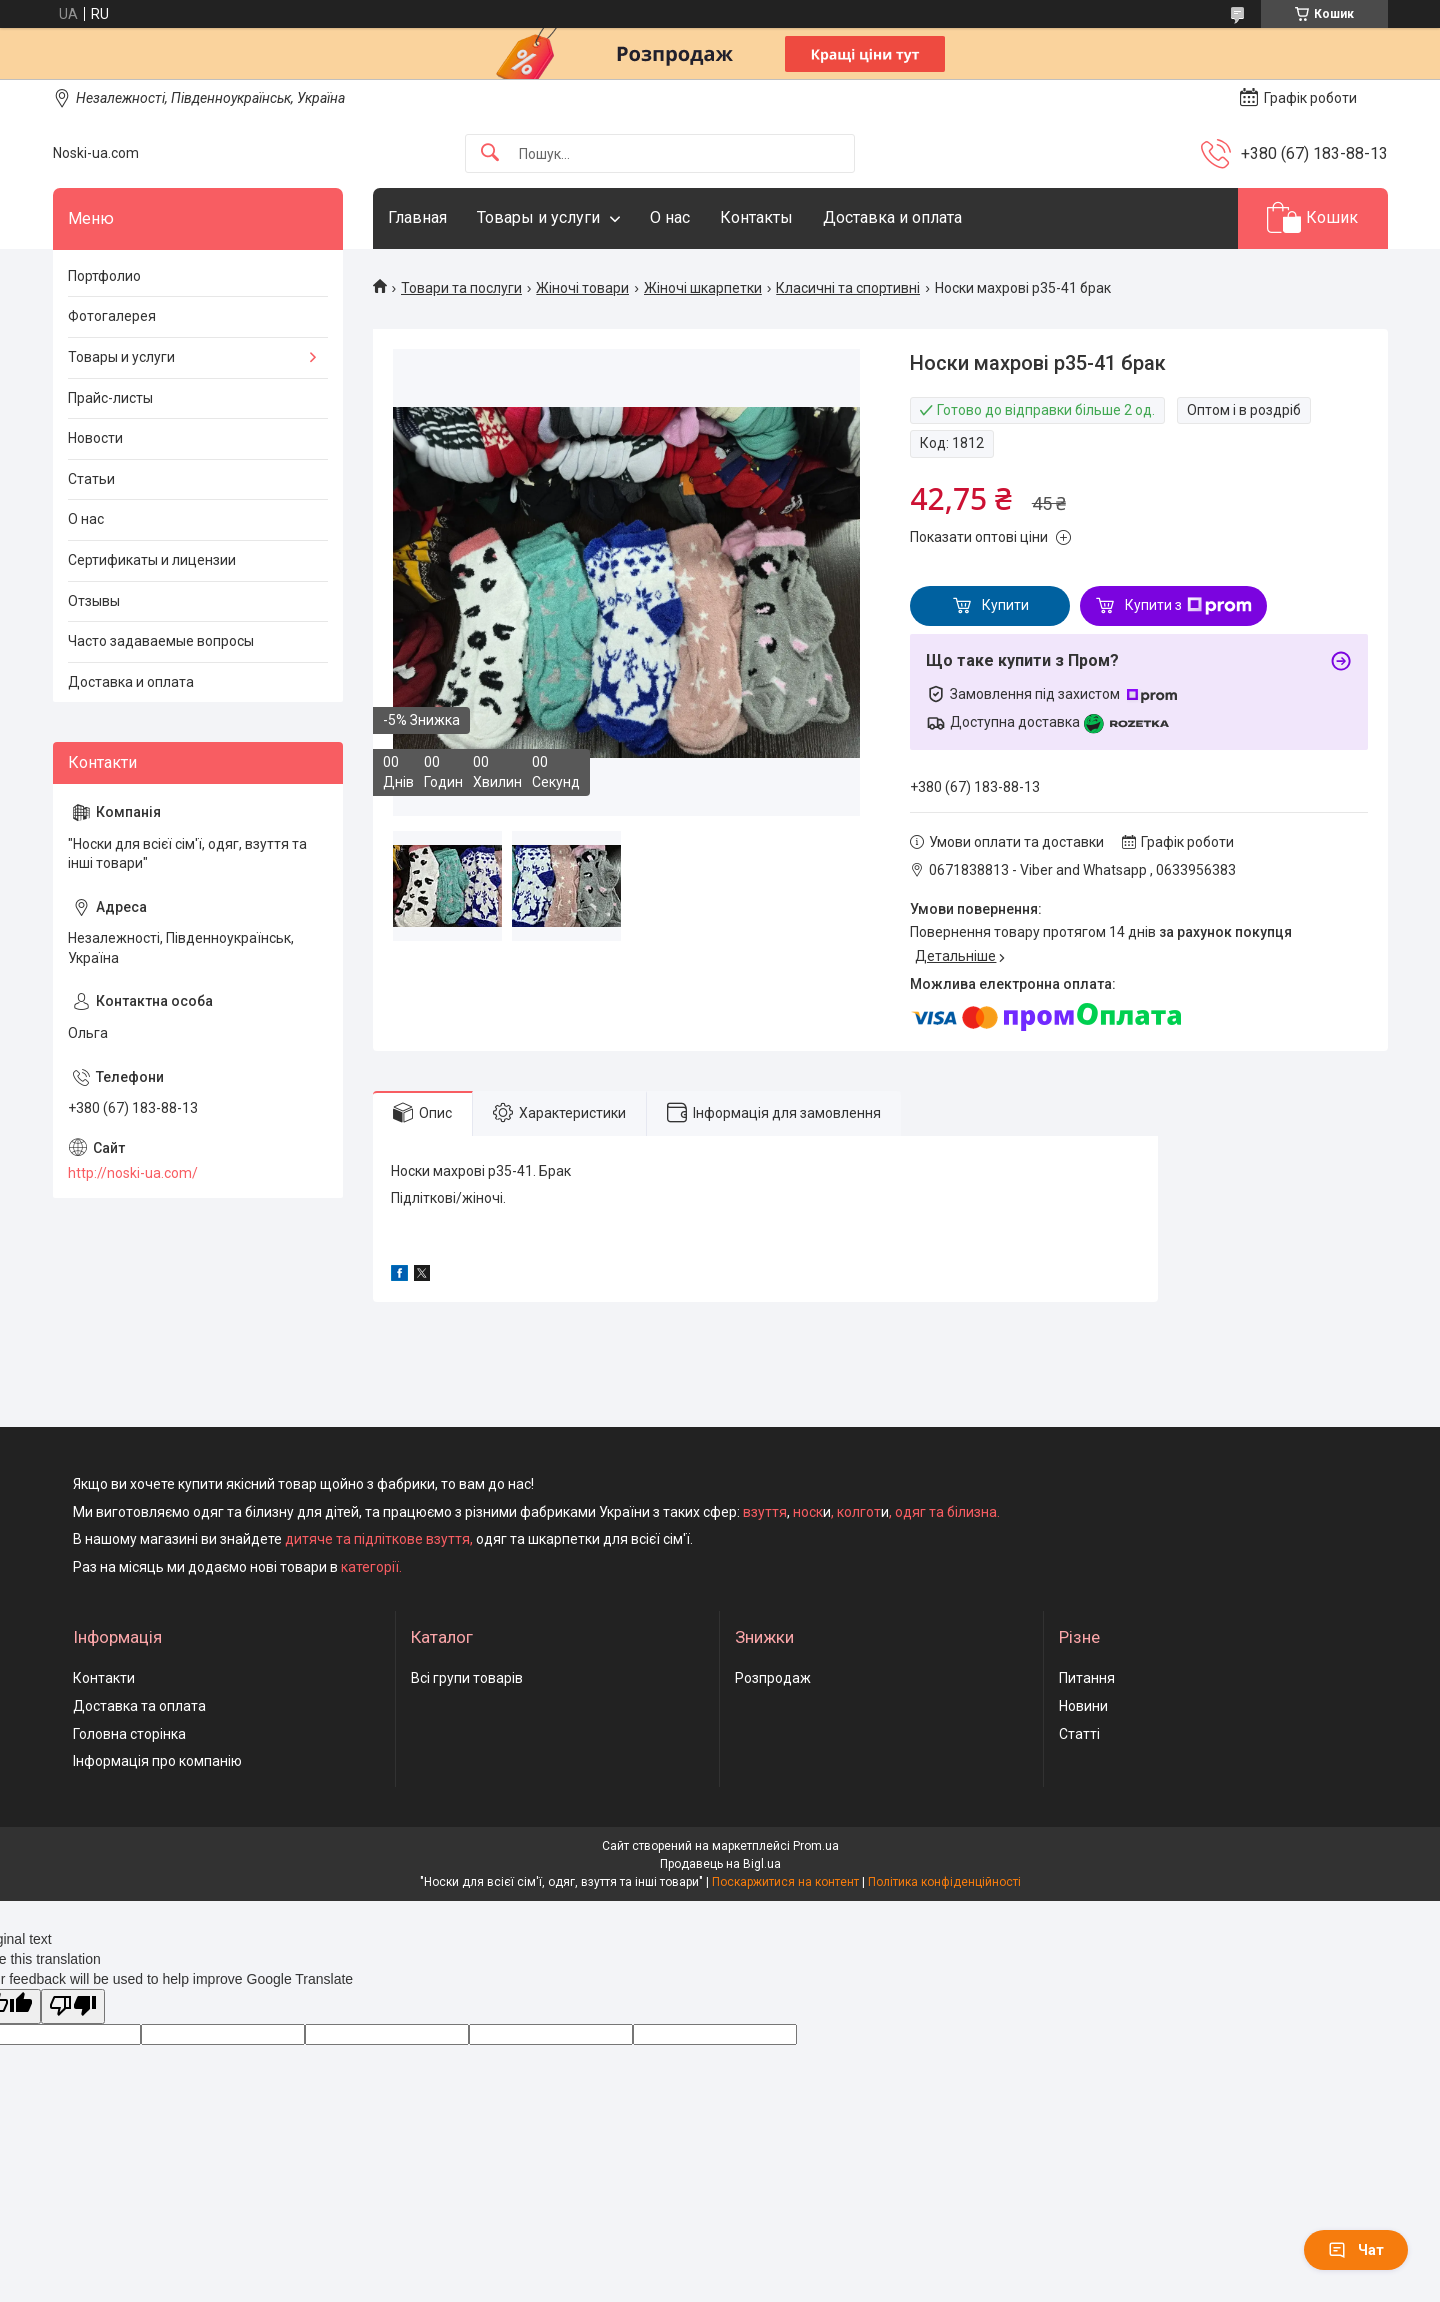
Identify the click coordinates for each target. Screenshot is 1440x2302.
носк (808, 1512)
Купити (1005, 605)
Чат (1356, 2250)
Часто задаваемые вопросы (161, 641)
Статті (1079, 1734)
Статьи (91, 479)
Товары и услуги (538, 217)
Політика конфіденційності (944, 1882)
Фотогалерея (112, 316)
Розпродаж (773, 1678)
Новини (1083, 1706)
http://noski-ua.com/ (133, 1173)
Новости (95, 438)
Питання (1087, 1678)
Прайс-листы (110, 398)
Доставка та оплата (139, 1706)
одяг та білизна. (947, 1512)
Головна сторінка (129, 1734)
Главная (417, 217)
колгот (859, 1512)
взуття (763, 1512)
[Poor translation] (73, 2006)
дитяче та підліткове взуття (377, 1539)
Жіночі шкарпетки (703, 288)
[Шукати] (490, 153)
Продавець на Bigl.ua (720, 1864)
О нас (670, 217)
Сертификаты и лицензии (152, 560)
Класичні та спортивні (848, 288)
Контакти (104, 1678)
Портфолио (104, 276)
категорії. (371, 1567)
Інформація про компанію (157, 1761)
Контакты (756, 217)
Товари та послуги (461, 288)
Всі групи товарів (467, 1678)
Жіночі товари (582, 288)
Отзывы (94, 601)
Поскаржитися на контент (785, 1882)
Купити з (1188, 606)
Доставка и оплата (892, 217)
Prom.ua (816, 1846)
